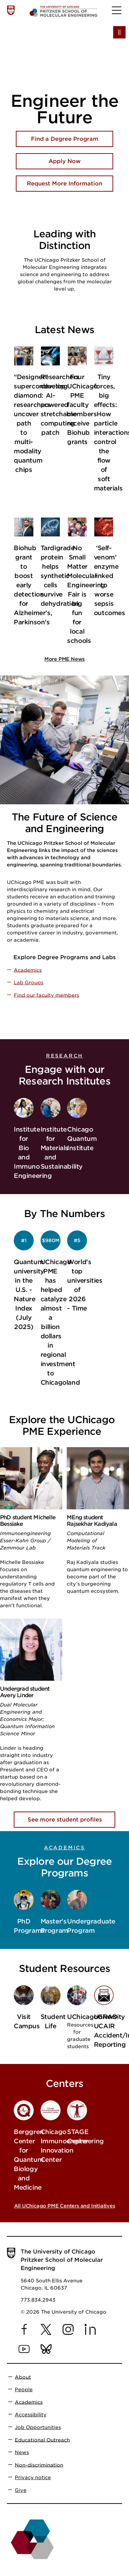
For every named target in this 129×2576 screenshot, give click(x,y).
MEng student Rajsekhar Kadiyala (92, 1520)
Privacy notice (33, 2477)
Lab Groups (28, 982)
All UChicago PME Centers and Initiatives (64, 2206)
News (22, 2452)
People (24, 2389)
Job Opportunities (38, 2427)
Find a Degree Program (64, 139)
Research (64, 1055)
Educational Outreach (42, 2439)
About (23, 2377)
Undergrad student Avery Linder (25, 1692)
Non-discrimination (39, 2464)
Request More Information (64, 183)
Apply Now (64, 161)
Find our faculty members (46, 995)
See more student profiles (65, 1819)
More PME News (64, 659)
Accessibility (30, 2414)
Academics (28, 970)
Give (20, 2490)
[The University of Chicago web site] (11, 10)
